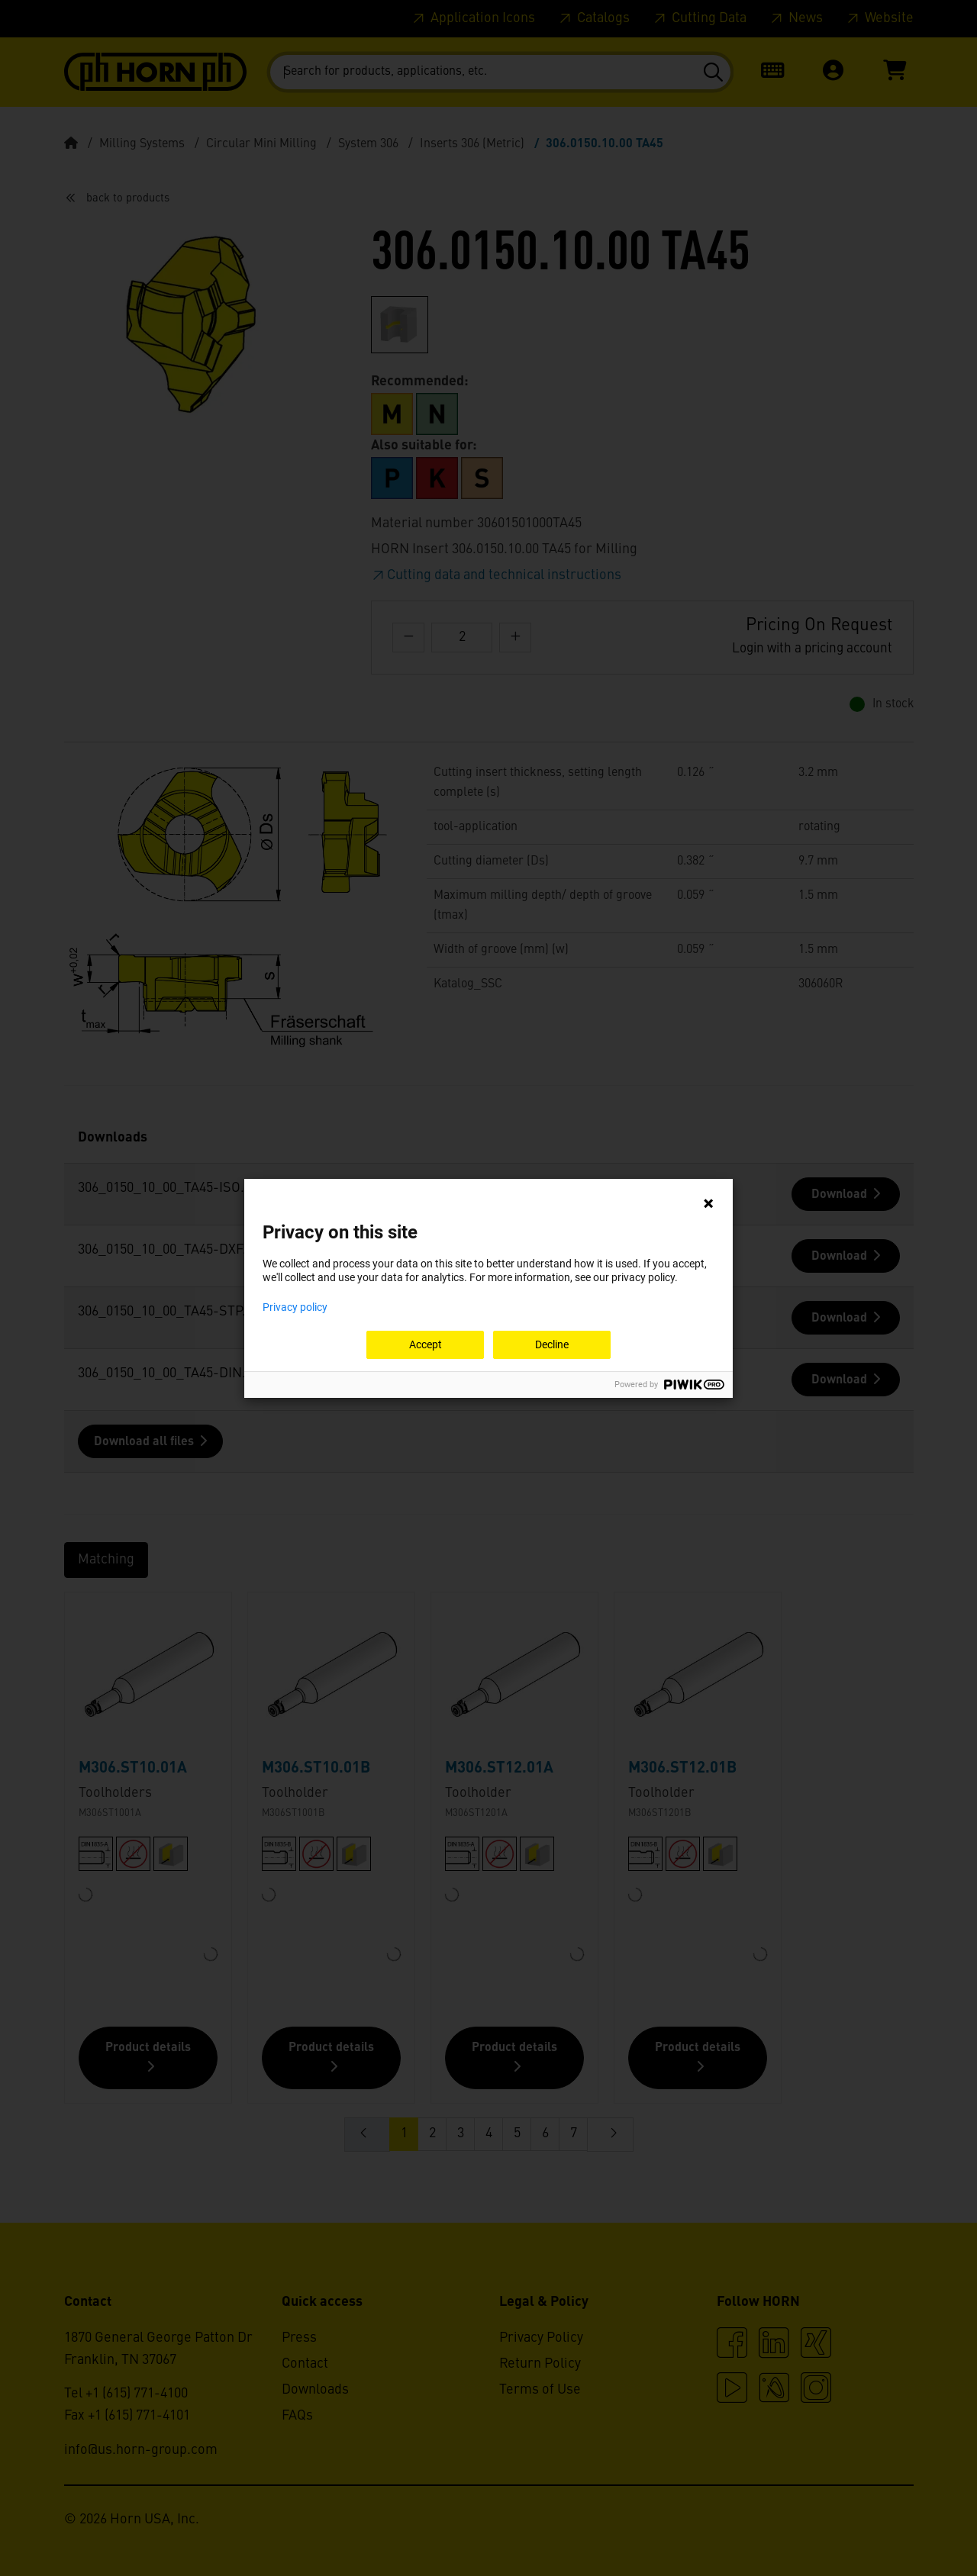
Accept (425, 1344)
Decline (552, 1344)
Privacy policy (295, 1307)
